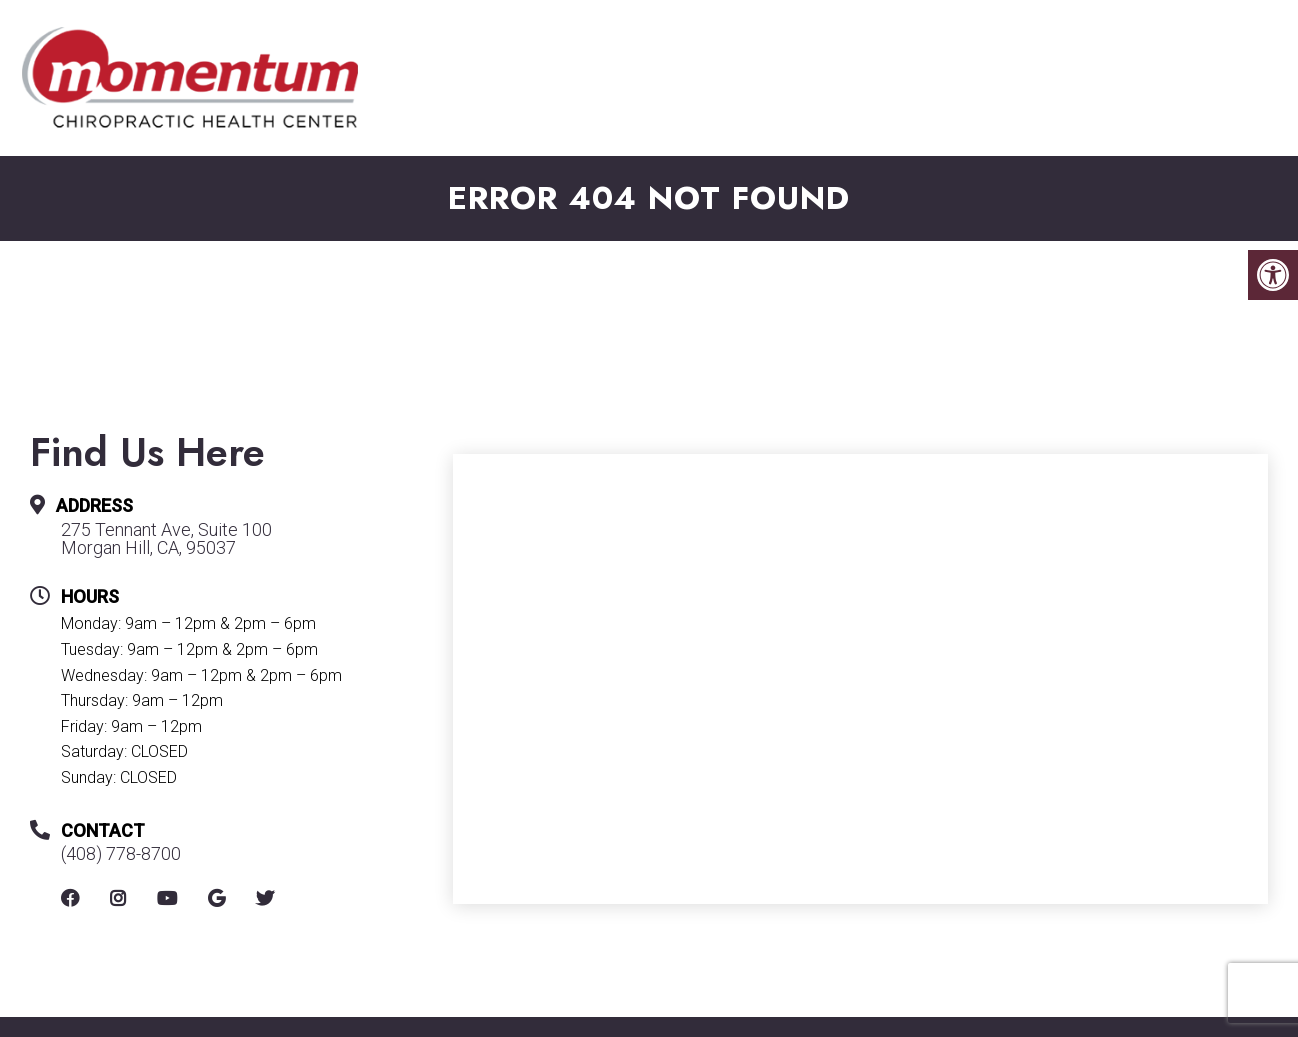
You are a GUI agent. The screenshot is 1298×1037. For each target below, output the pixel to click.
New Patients (600, 115)
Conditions (1058, 103)
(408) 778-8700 (607, 43)
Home (381, 103)
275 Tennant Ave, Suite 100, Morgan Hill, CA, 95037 (926, 43)
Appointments (765, 103)
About (473, 103)
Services (910, 103)
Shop (1190, 103)
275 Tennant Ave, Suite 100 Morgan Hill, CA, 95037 (166, 539)
